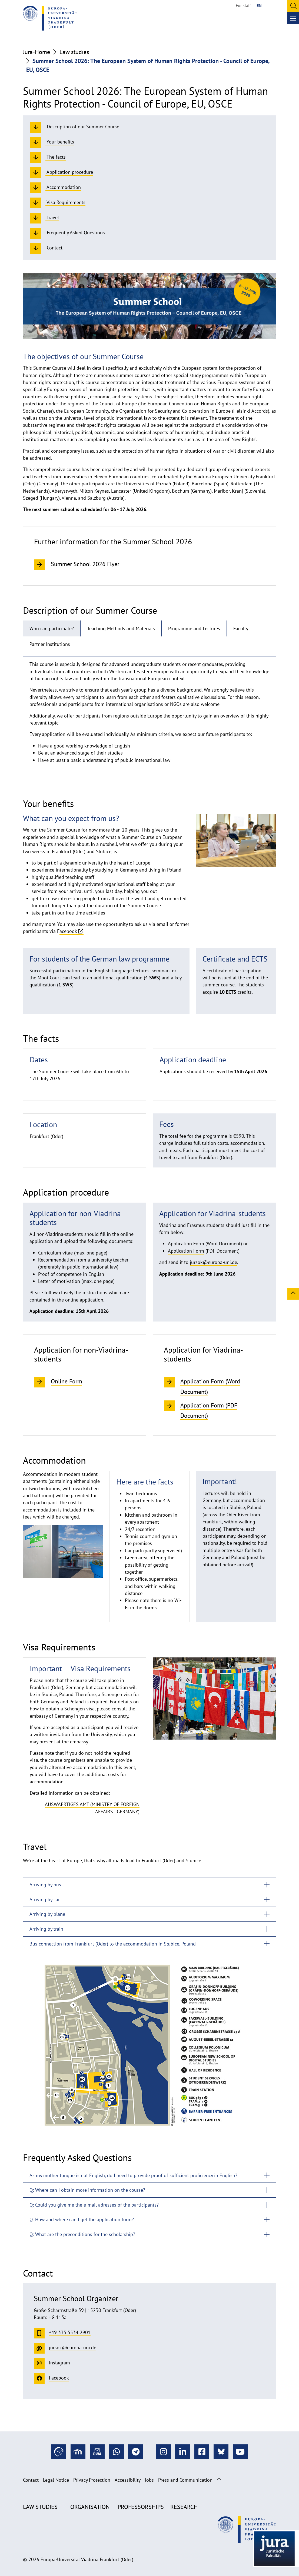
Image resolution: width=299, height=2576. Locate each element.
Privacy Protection (91, 2480)
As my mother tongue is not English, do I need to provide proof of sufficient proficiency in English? (133, 2175)
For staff (243, 5)
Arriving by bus (45, 1884)
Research (184, 2507)
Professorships (141, 2507)
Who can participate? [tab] (51, 628)
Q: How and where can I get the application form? (81, 2219)
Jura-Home (36, 52)
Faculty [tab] (240, 628)
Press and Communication (185, 2480)
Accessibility (128, 2480)
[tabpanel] (149, 714)
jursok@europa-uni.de (213, 1262)
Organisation (90, 2507)
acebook (68, 931)
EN (259, 5)
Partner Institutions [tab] (49, 644)
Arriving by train (46, 1929)
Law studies (74, 52)
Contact (31, 2480)
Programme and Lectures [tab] (194, 628)
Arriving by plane (47, 1914)
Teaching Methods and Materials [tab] (121, 628)
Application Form (186, 1243)
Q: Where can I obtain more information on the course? (87, 2190)
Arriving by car (44, 1899)
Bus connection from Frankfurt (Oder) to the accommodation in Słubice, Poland (112, 1944)
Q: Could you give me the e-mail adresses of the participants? (94, 2205)
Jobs (149, 2480)
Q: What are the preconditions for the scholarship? (82, 2234)
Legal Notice (56, 2480)
